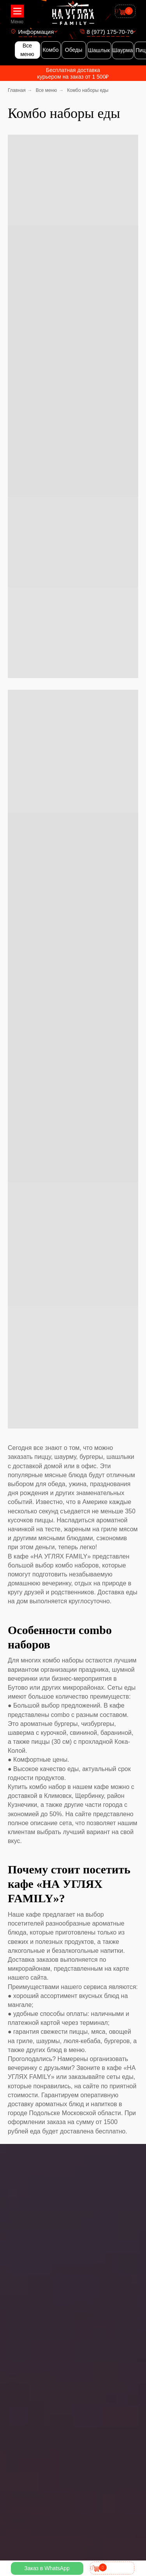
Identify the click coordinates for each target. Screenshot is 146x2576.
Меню (17, 22)
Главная (17, 90)
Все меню (46, 90)
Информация (36, 31)
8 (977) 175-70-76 (110, 31)
